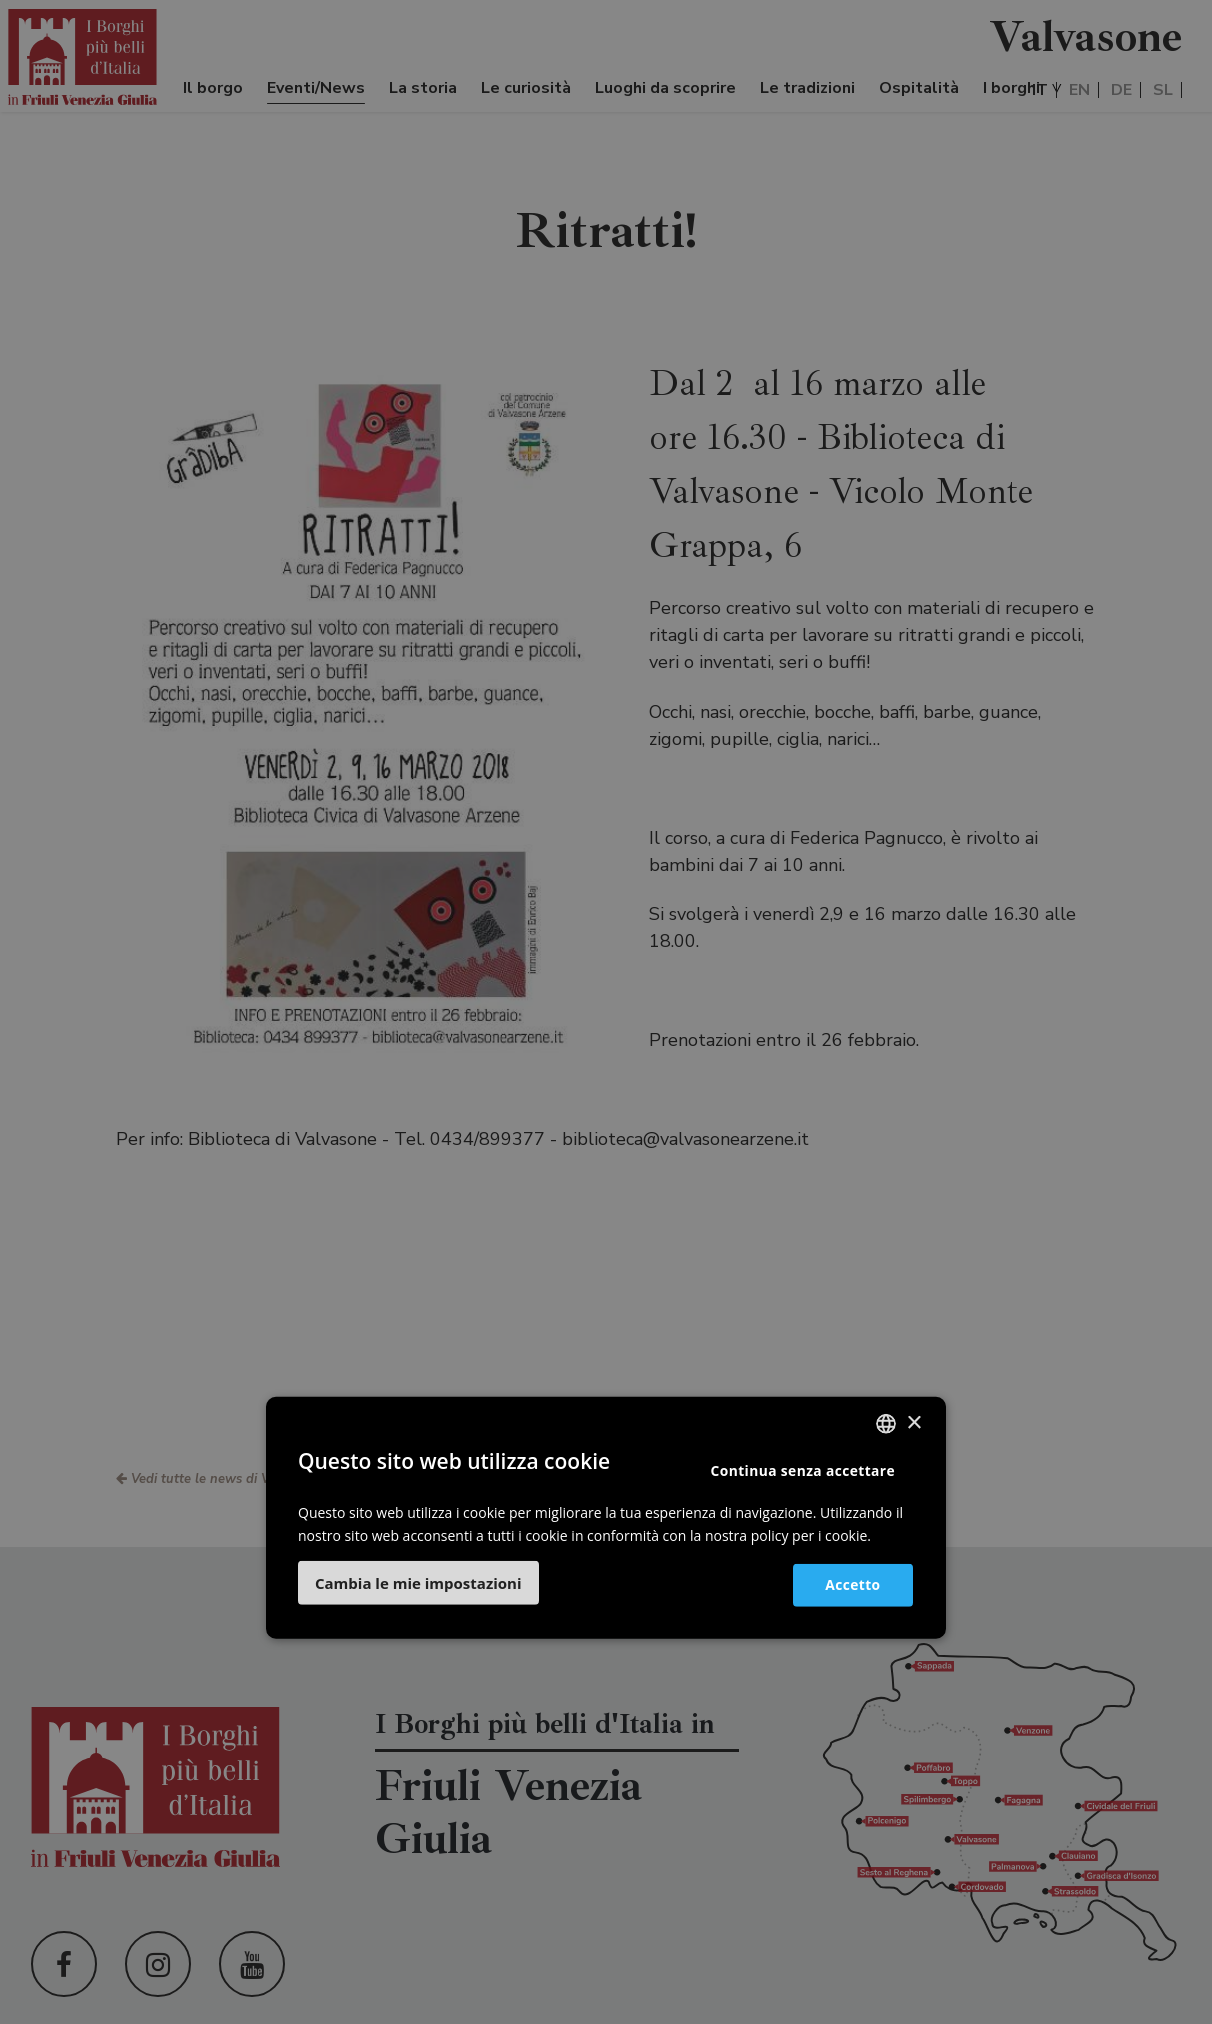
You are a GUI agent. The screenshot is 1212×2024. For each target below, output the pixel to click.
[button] (418, 1583)
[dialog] (606, 1012)
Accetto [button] (848, 1583)
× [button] (913, 1422)
